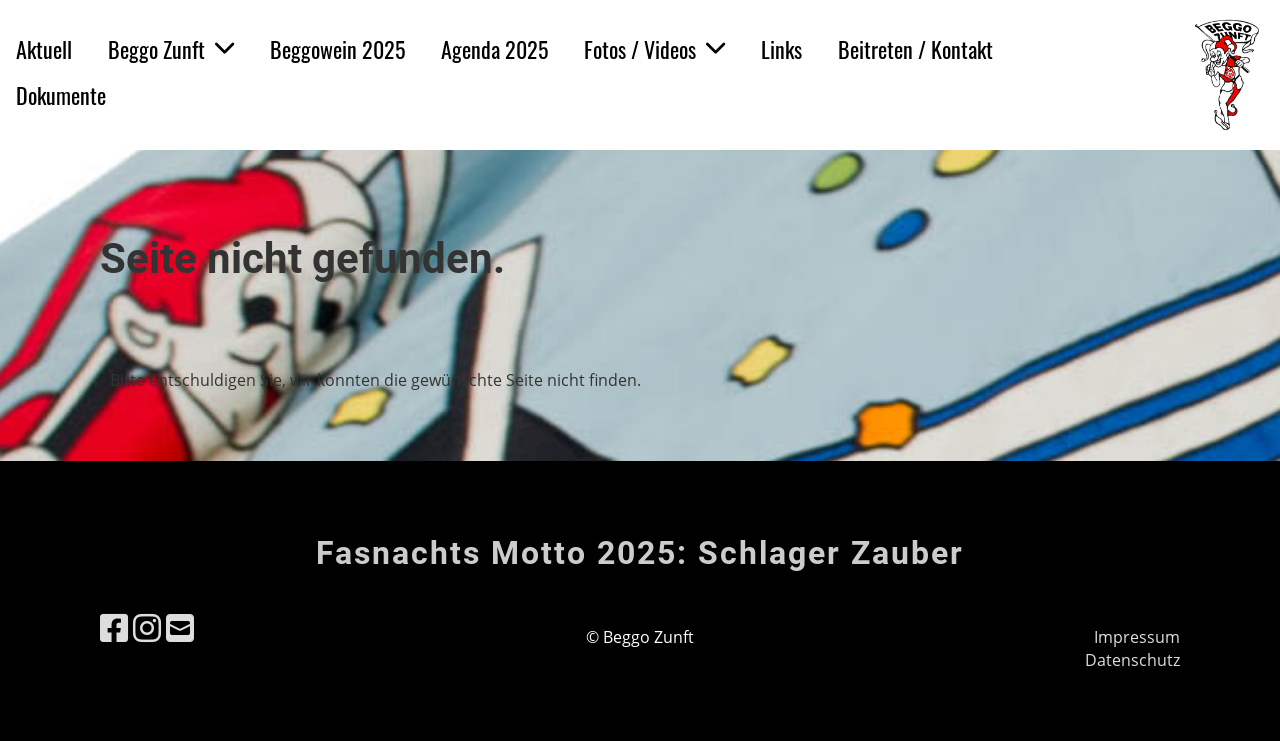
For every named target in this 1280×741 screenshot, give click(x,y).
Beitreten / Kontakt (915, 49)
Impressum (1137, 637)
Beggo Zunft (171, 49)
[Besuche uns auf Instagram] (147, 627)
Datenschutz (1132, 660)
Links (781, 49)
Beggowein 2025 (337, 49)
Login (1084, 76)
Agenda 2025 (494, 49)
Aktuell (44, 49)
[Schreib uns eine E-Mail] (180, 627)
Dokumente (61, 95)
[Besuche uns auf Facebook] (114, 627)
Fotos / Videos (654, 49)
